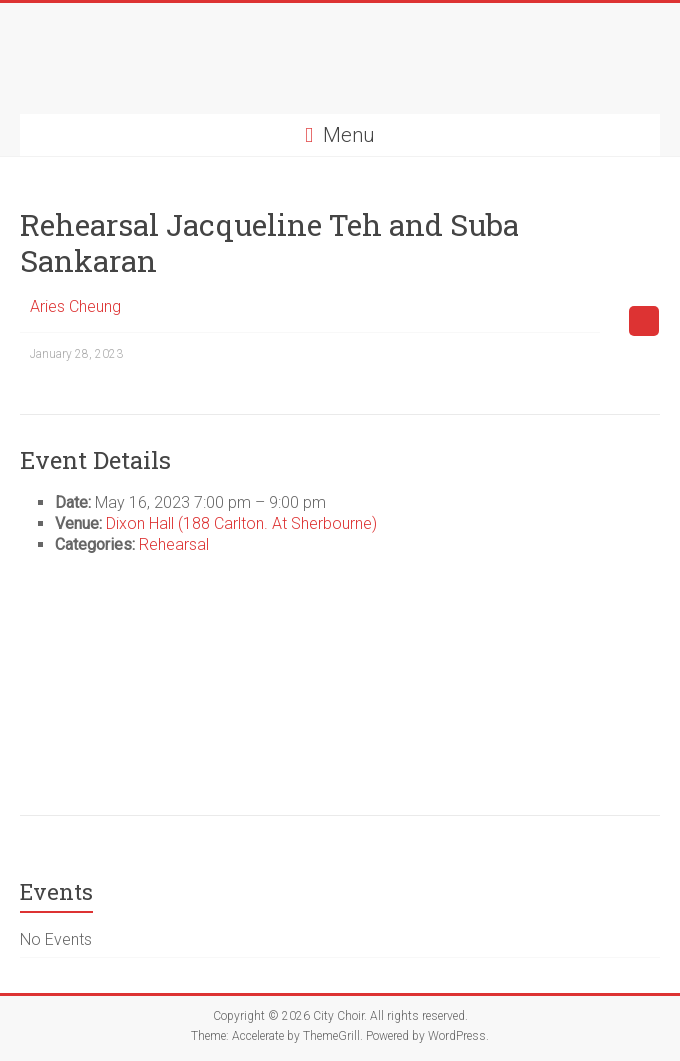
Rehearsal (174, 544)
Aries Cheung (75, 306)
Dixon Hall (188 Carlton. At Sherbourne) (241, 523)
